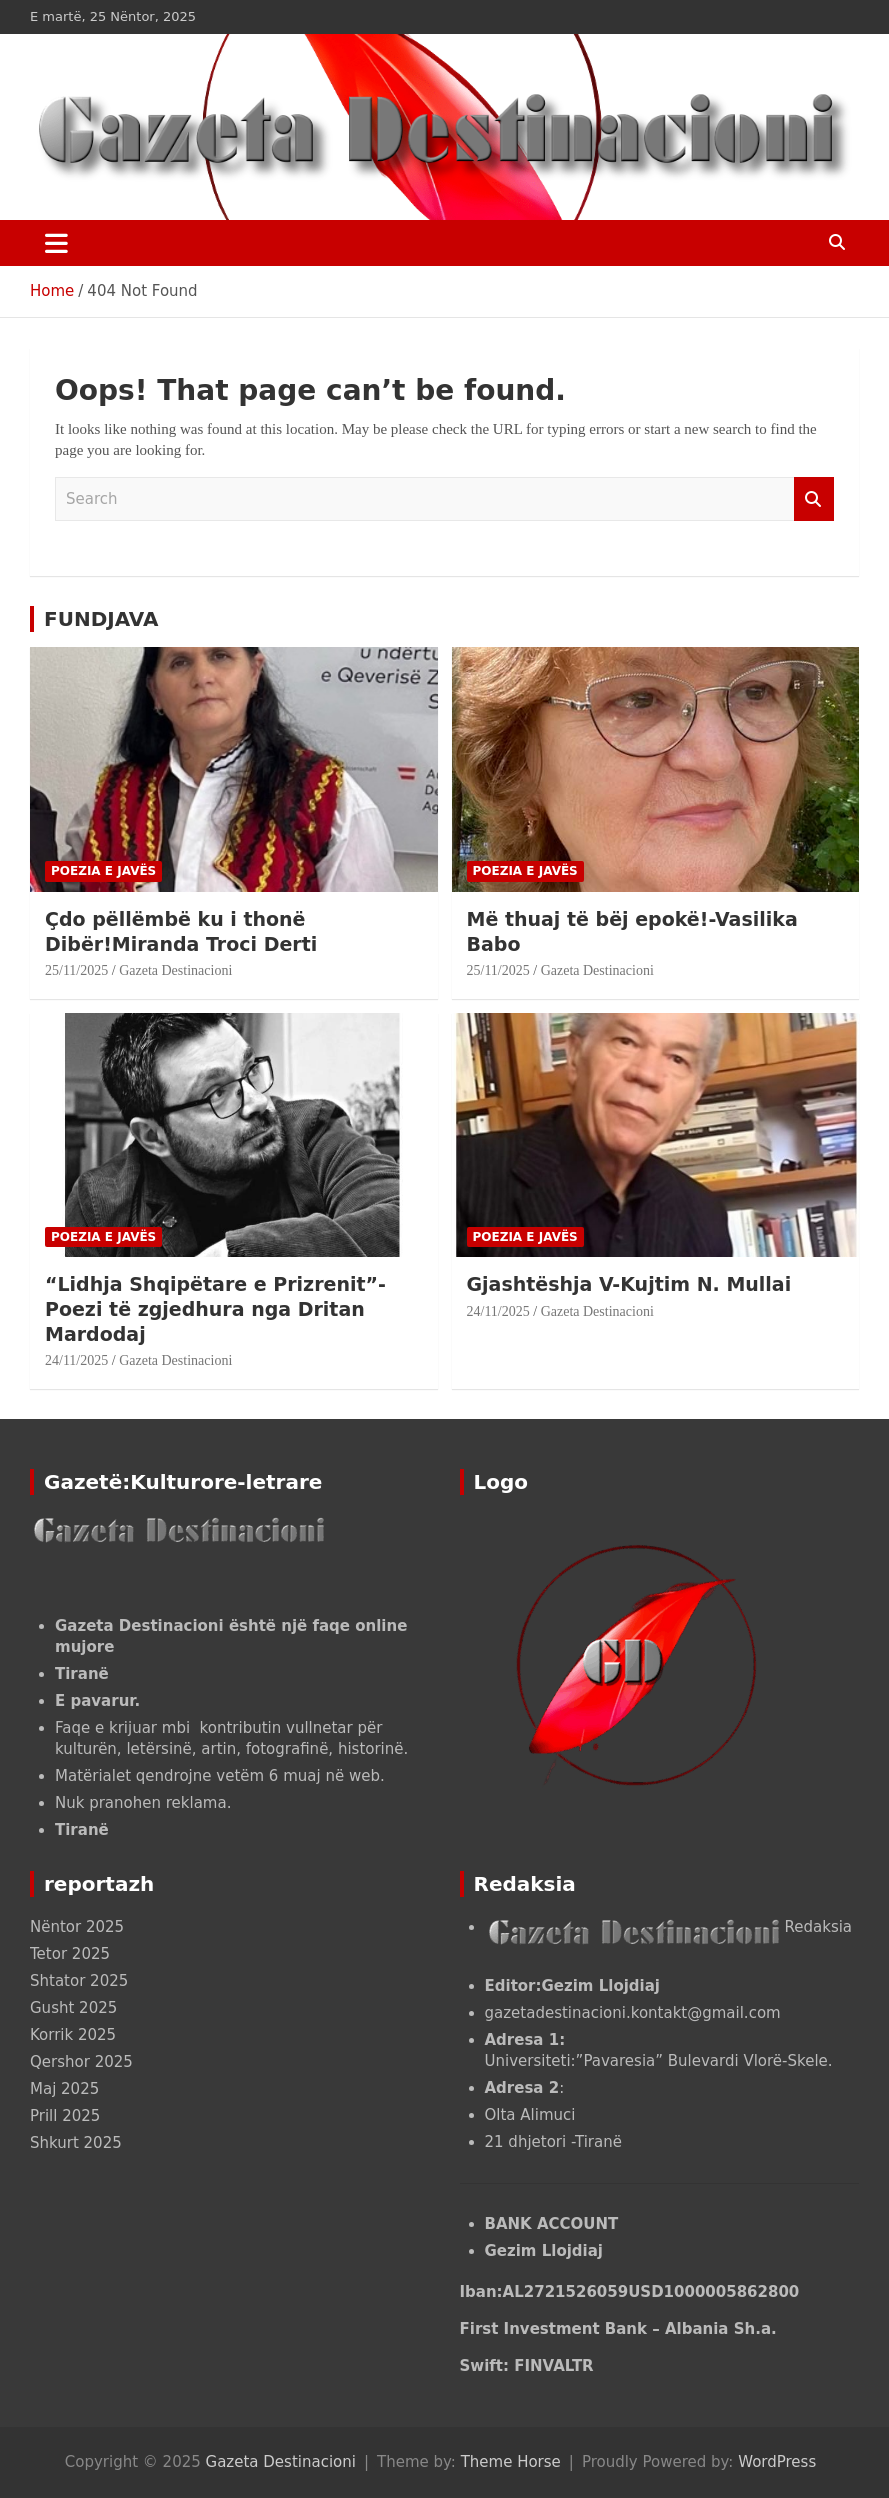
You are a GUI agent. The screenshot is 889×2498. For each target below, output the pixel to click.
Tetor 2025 (70, 1954)
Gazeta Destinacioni (175, 970)
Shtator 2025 (79, 1981)
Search (814, 499)
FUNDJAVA (101, 619)
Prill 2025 (65, 2116)
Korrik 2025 (73, 2035)
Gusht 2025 (73, 2008)
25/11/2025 (76, 970)
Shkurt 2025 (76, 2143)
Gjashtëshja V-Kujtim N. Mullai (629, 1284)
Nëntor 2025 (77, 1927)
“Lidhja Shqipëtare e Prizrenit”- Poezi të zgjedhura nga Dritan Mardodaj (215, 1308)
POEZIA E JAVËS (103, 871)
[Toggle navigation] (56, 243)
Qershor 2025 (81, 2062)
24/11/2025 (76, 1360)
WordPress (777, 2462)
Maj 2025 (64, 2089)
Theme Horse (511, 2462)
